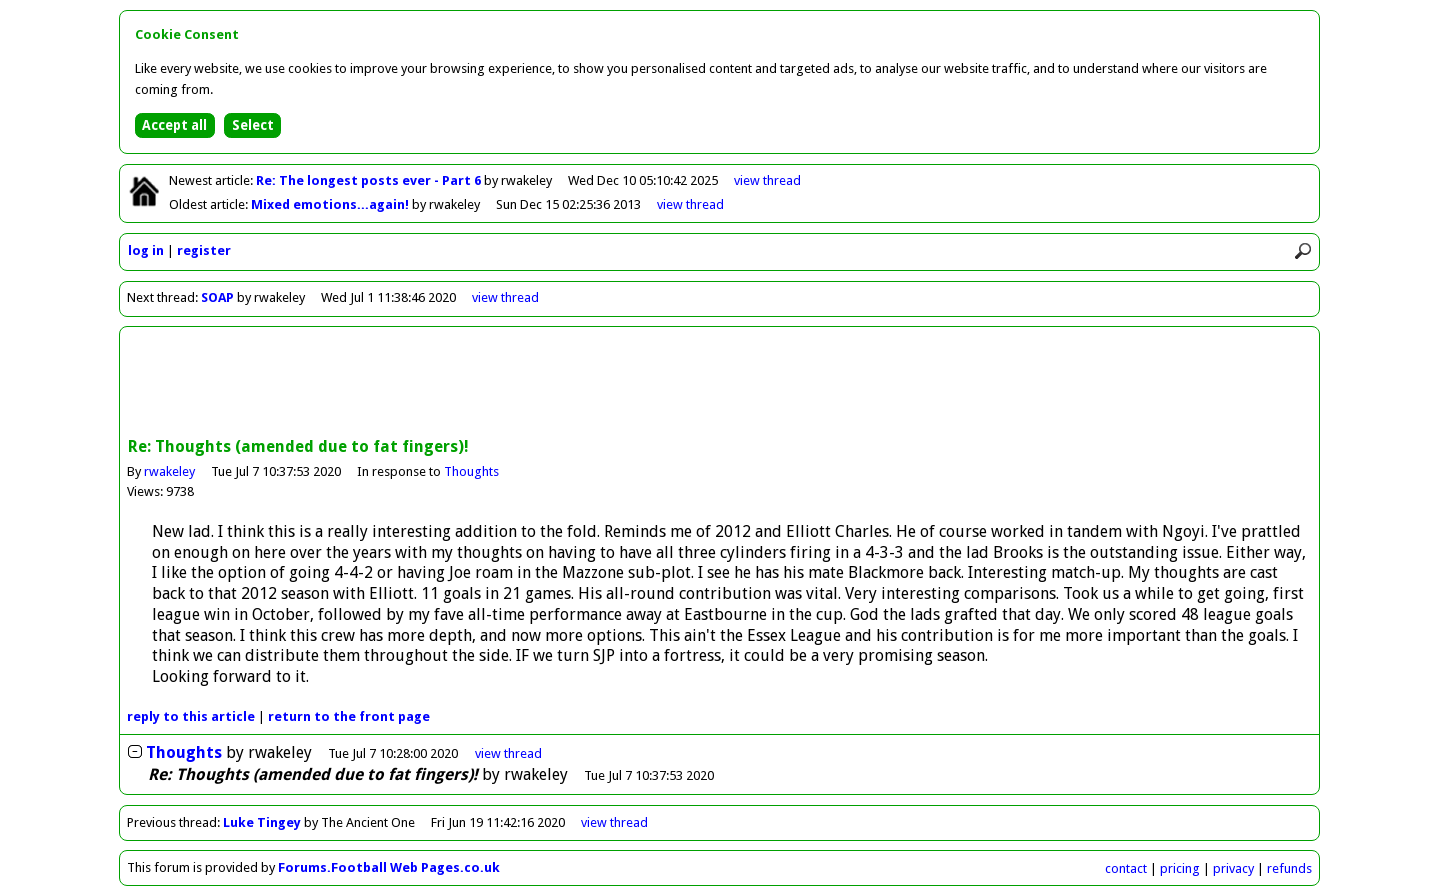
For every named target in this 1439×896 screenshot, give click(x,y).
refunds (1289, 868)
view (767, 180)
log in (146, 250)
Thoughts (471, 471)
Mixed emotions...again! (331, 204)
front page (349, 716)
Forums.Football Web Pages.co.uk (389, 867)
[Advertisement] (720, 384)
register (204, 250)
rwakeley (169, 471)
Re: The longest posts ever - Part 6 (370, 180)
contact (1126, 868)
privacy (1233, 868)
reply (191, 716)
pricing (1180, 868)
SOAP (217, 297)
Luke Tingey (262, 822)
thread (508, 753)
